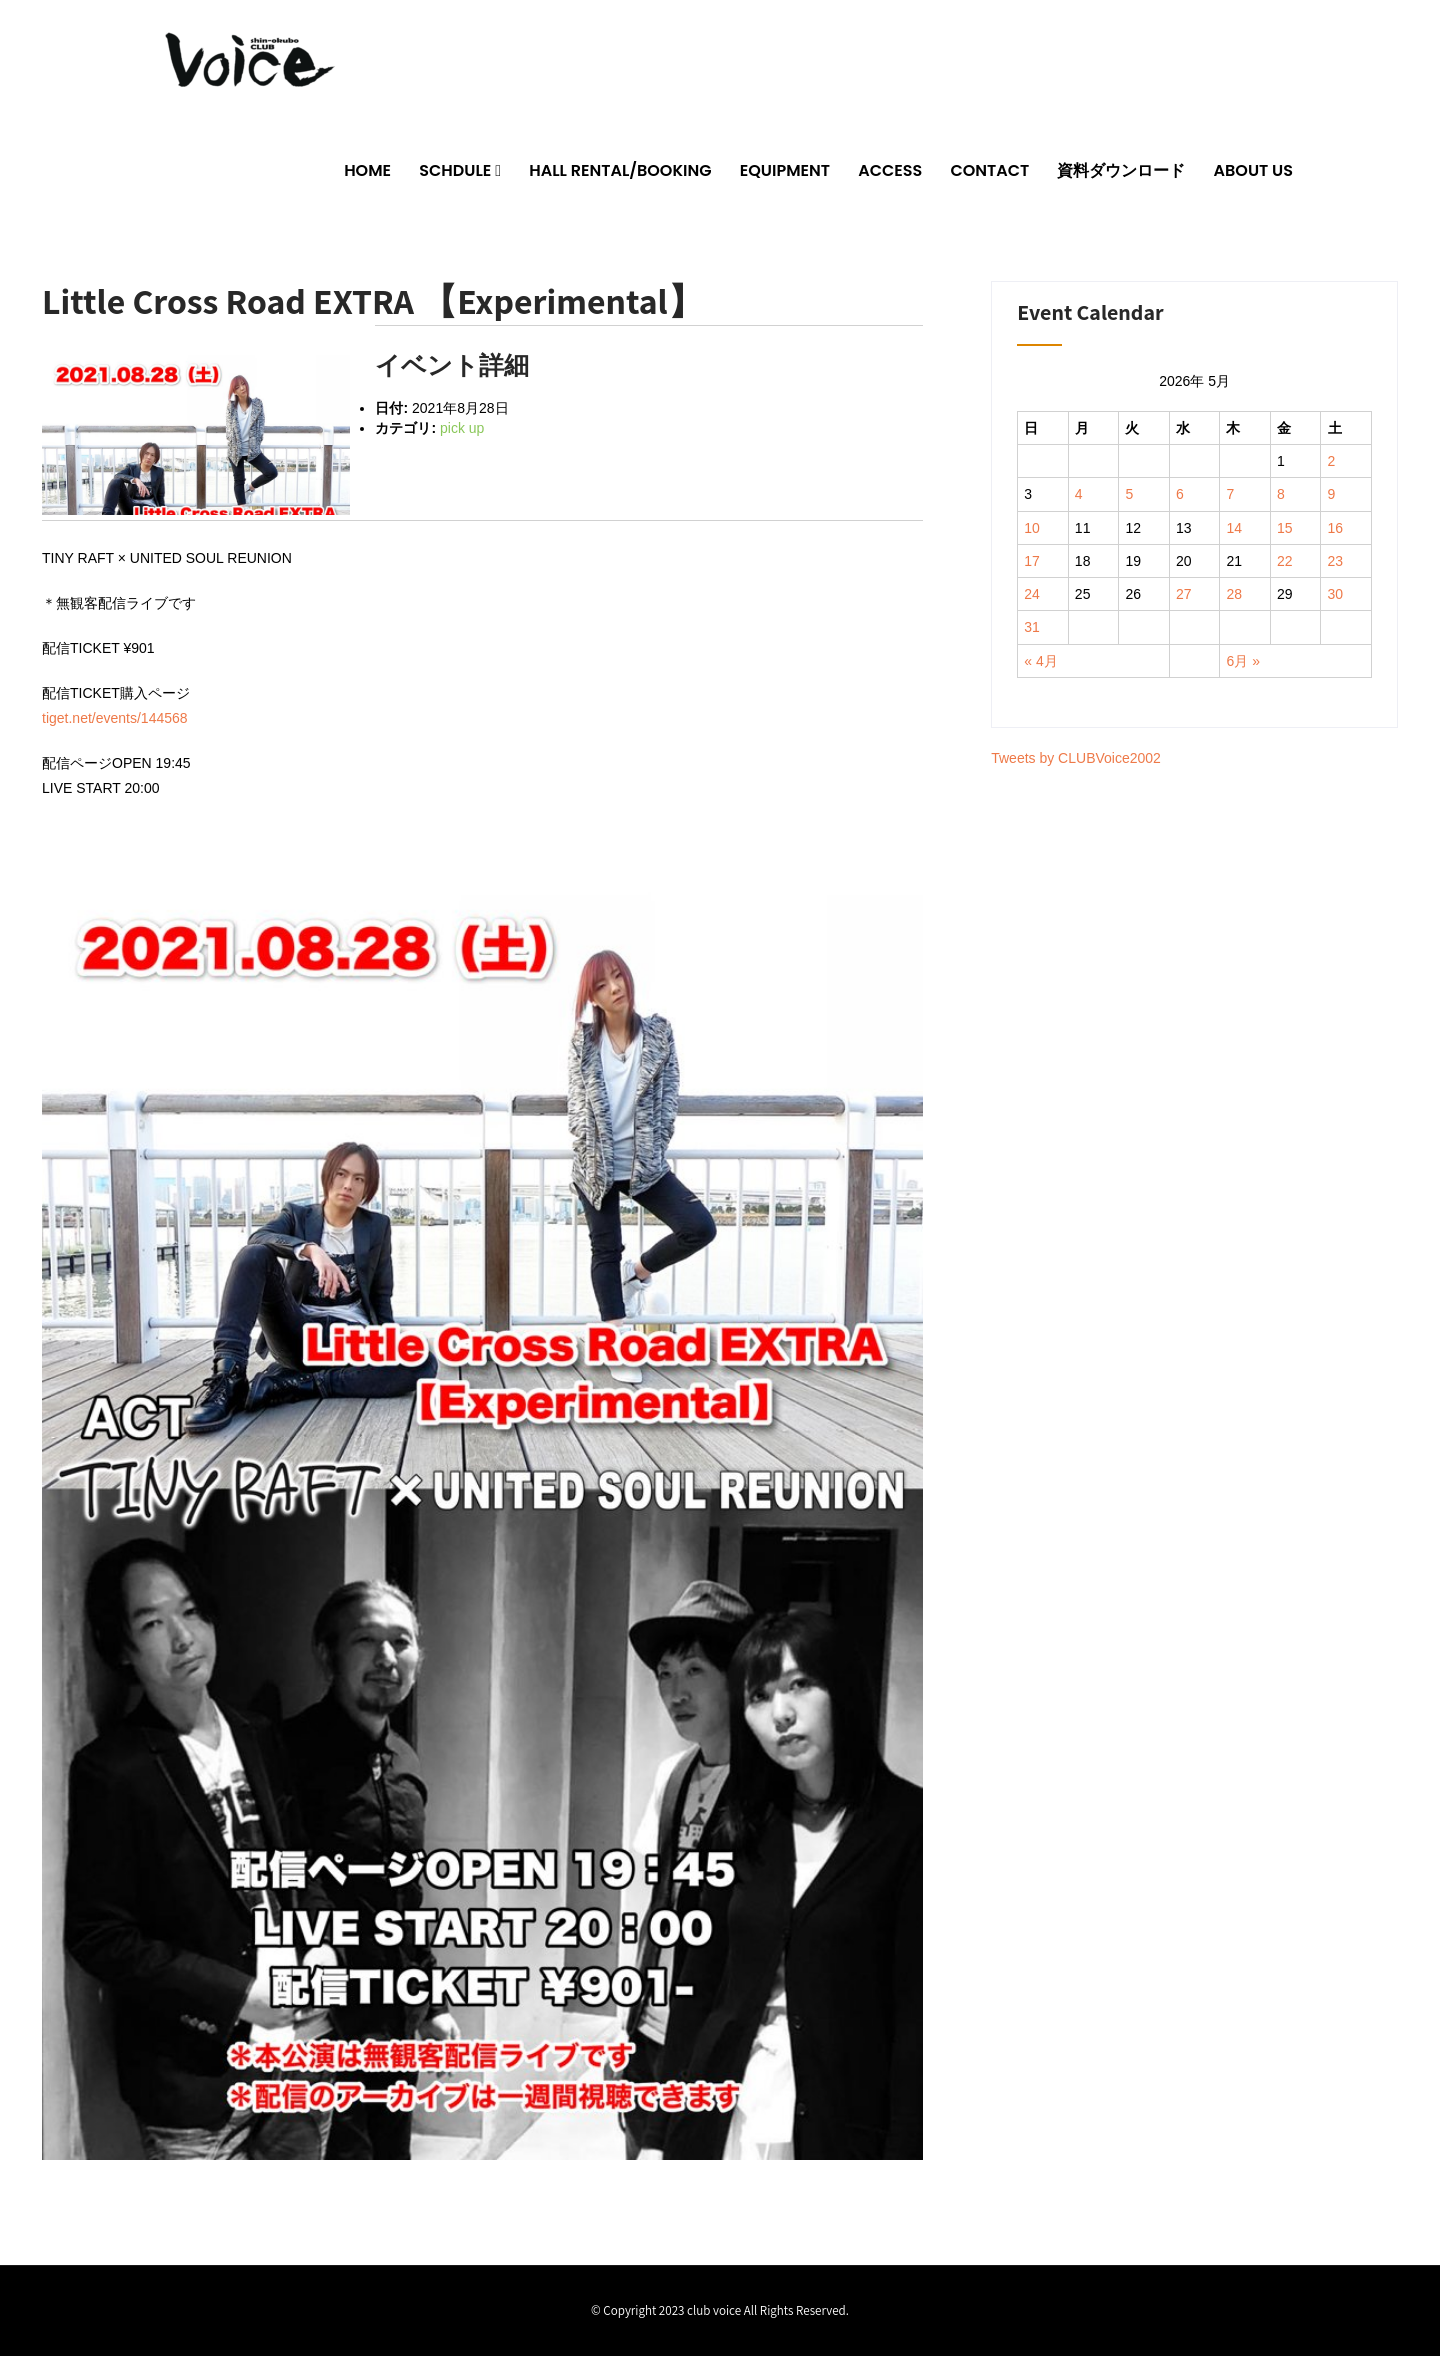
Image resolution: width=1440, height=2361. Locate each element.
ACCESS (890, 175)
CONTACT (989, 175)
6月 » (1242, 666)
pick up (462, 434)
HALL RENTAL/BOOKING (620, 175)
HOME (367, 175)
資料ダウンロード (1121, 175)
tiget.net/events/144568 (115, 723)
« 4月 (1040, 666)
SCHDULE (455, 175)
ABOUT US (1253, 175)
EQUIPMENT (785, 175)
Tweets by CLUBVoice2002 (1076, 764)
